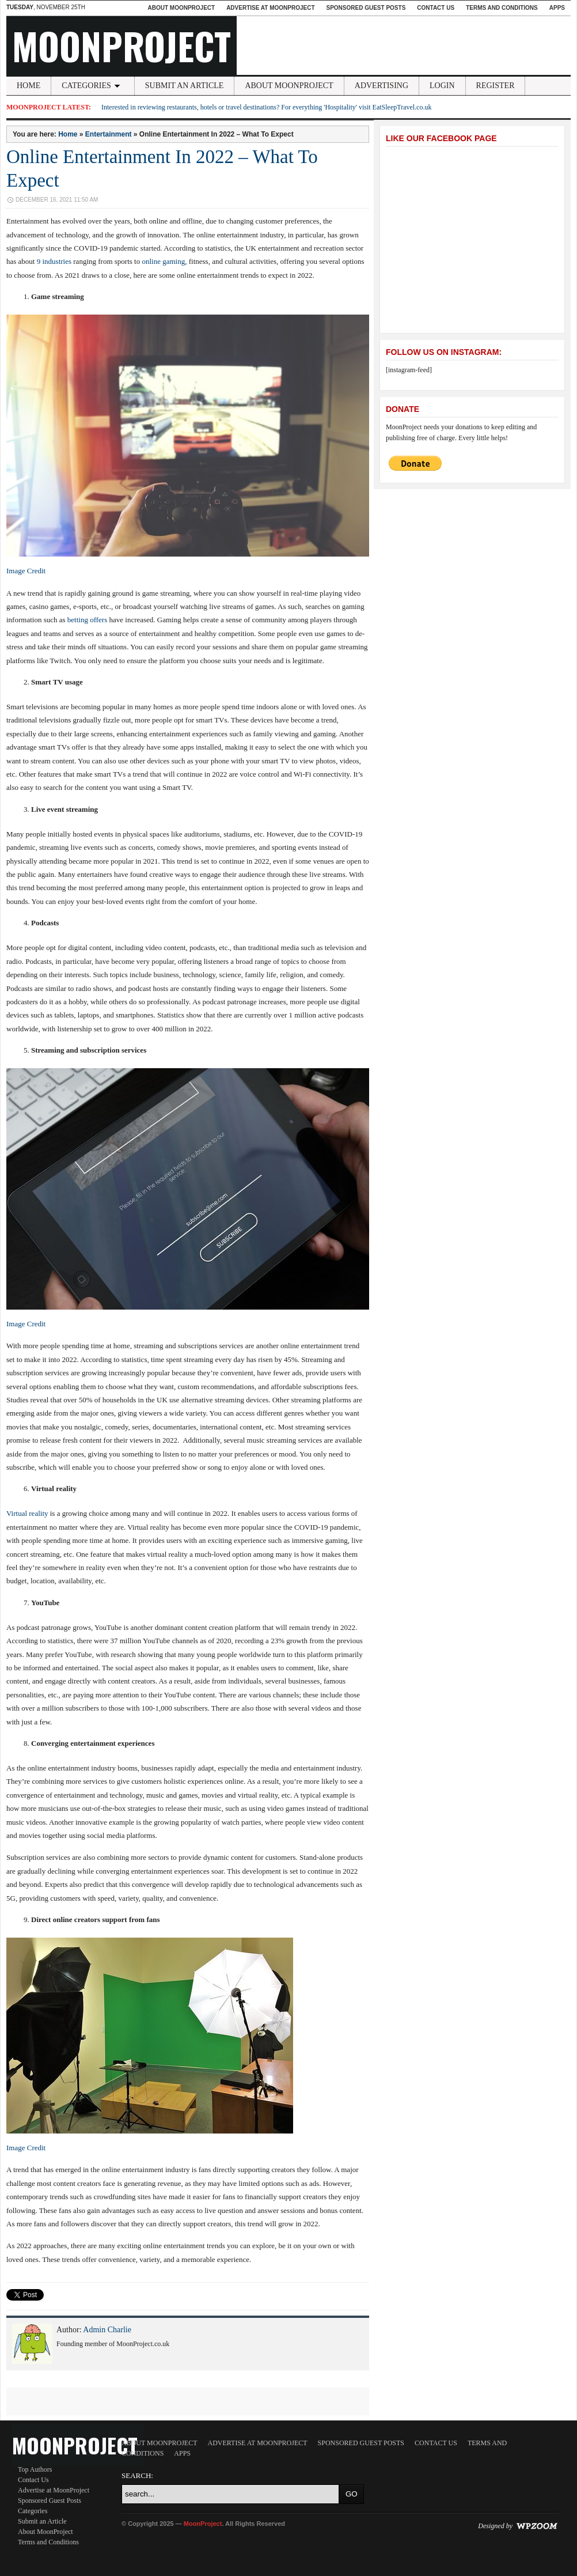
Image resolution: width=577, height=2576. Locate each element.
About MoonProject (181, 8)
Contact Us (435, 8)
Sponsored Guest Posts (366, 8)
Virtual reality (27, 1513)
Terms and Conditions (502, 8)
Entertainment (108, 134)
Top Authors (35, 2469)
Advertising (381, 85)
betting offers (87, 619)
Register (495, 85)
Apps (557, 8)
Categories (93, 85)
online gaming (163, 261)
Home (28, 85)
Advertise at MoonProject (270, 8)
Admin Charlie (107, 2329)
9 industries (54, 261)
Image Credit (25, 570)
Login (442, 85)
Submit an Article (184, 85)
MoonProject (121, 45)
